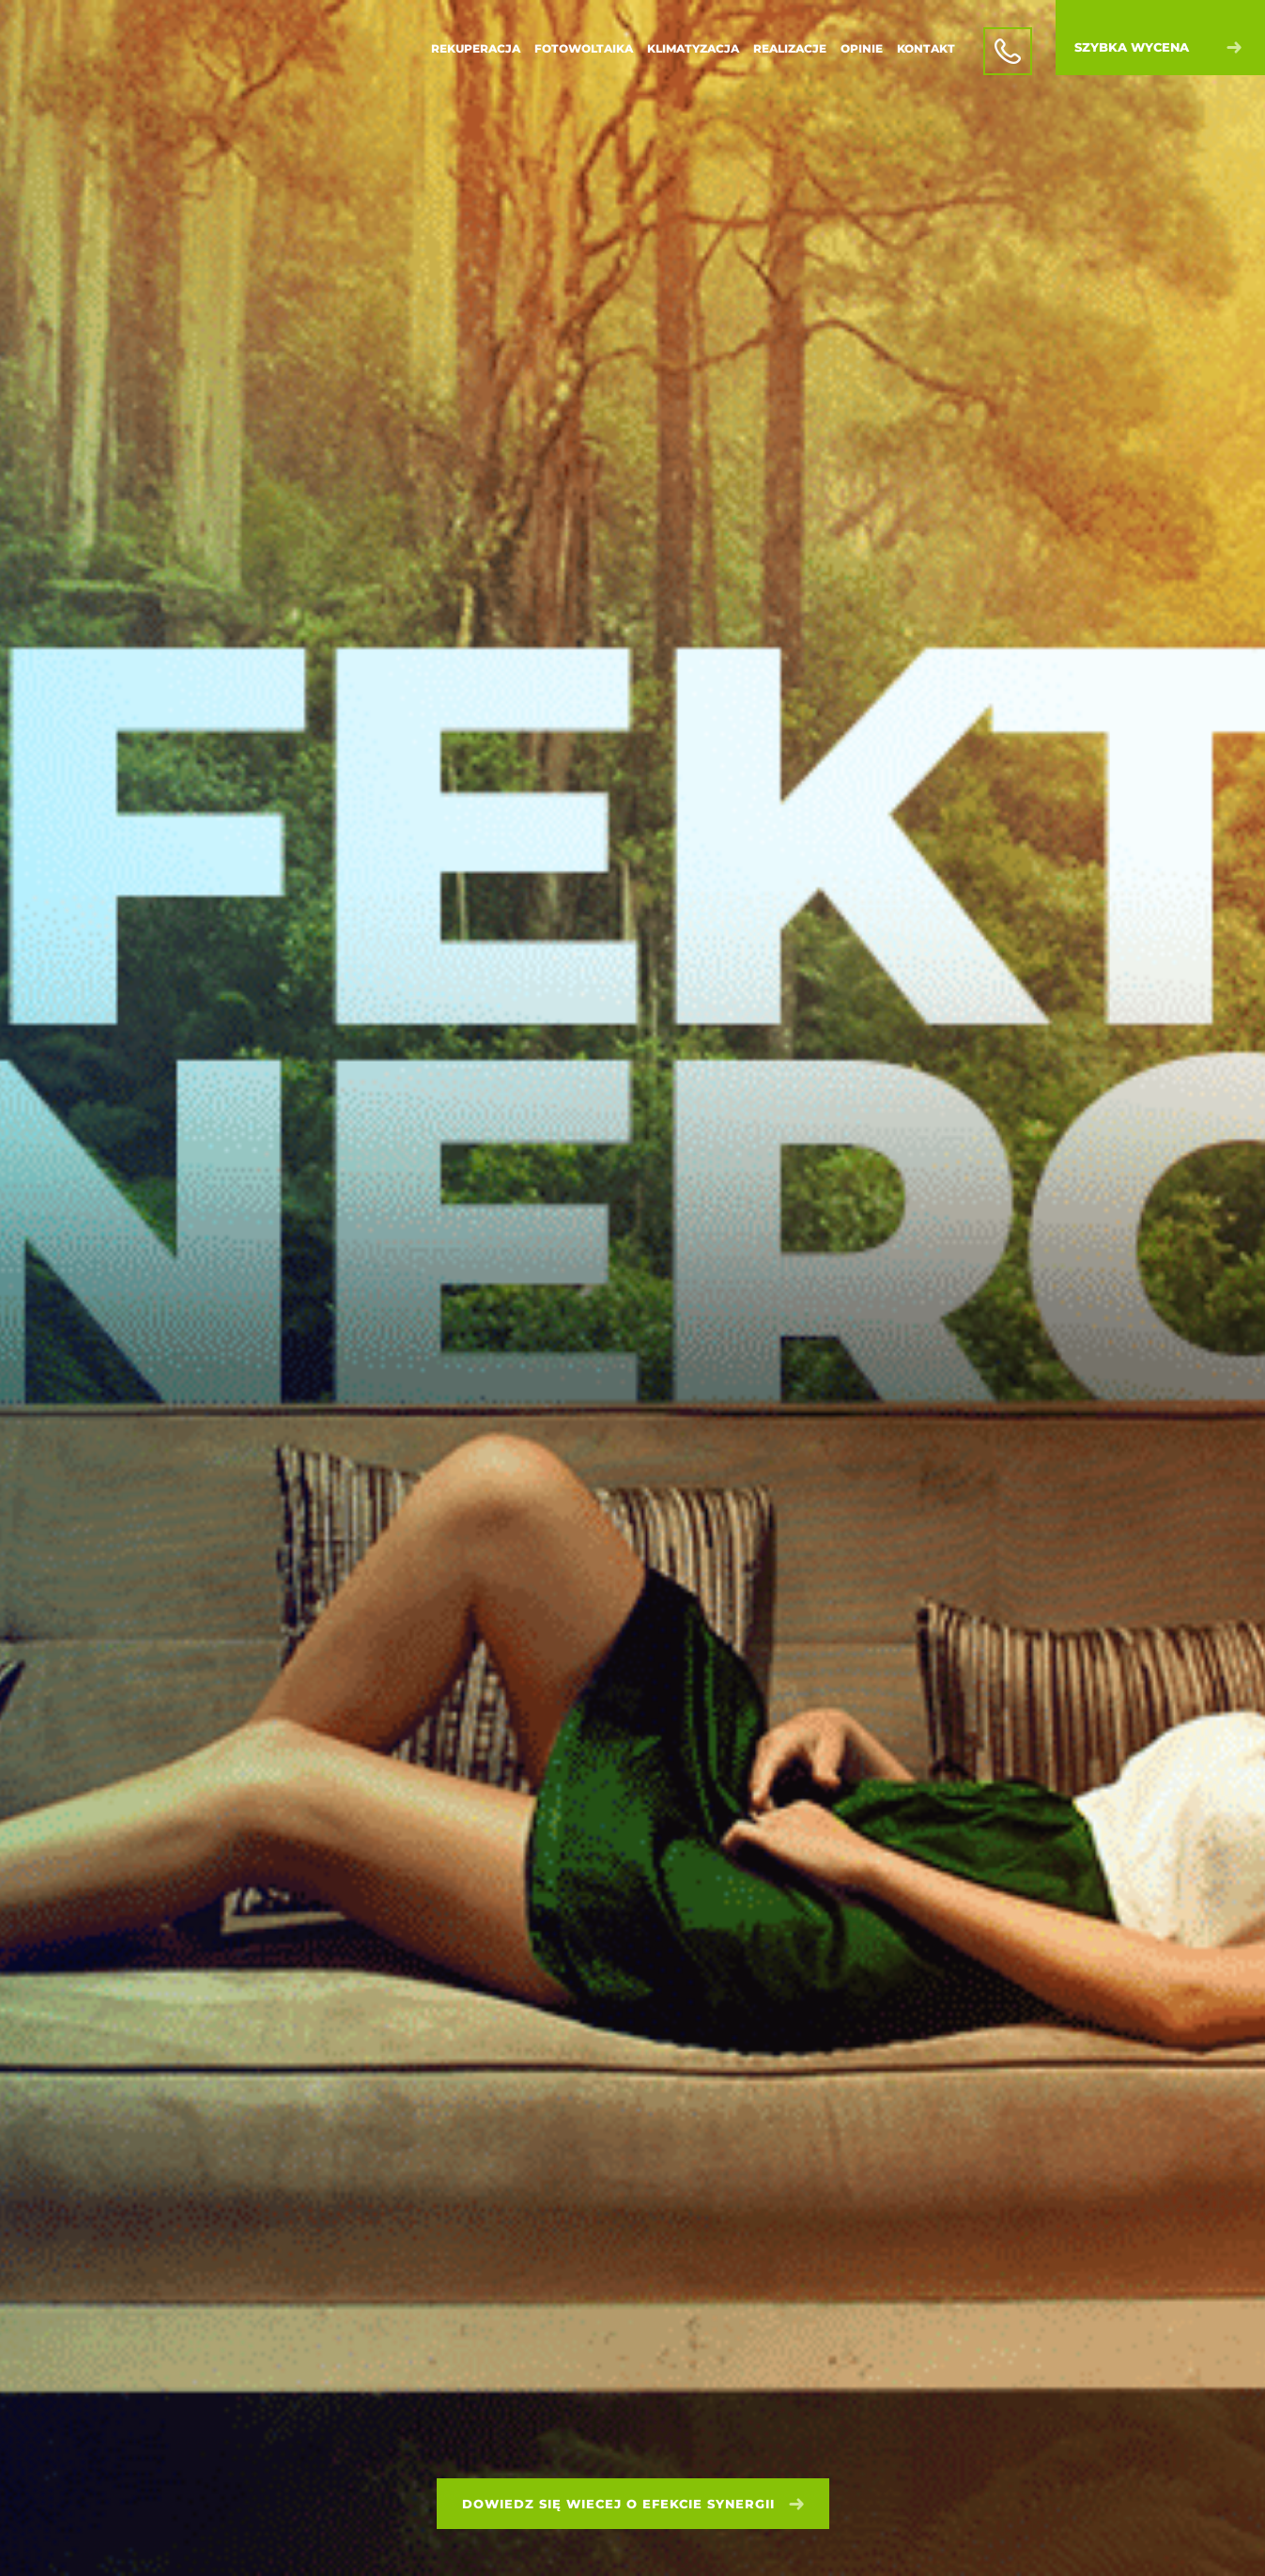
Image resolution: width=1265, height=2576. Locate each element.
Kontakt (926, 48)
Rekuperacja (475, 48)
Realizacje (789, 48)
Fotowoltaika (583, 48)
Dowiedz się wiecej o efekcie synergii (633, 2503)
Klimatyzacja (693, 48)
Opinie (862, 48)
